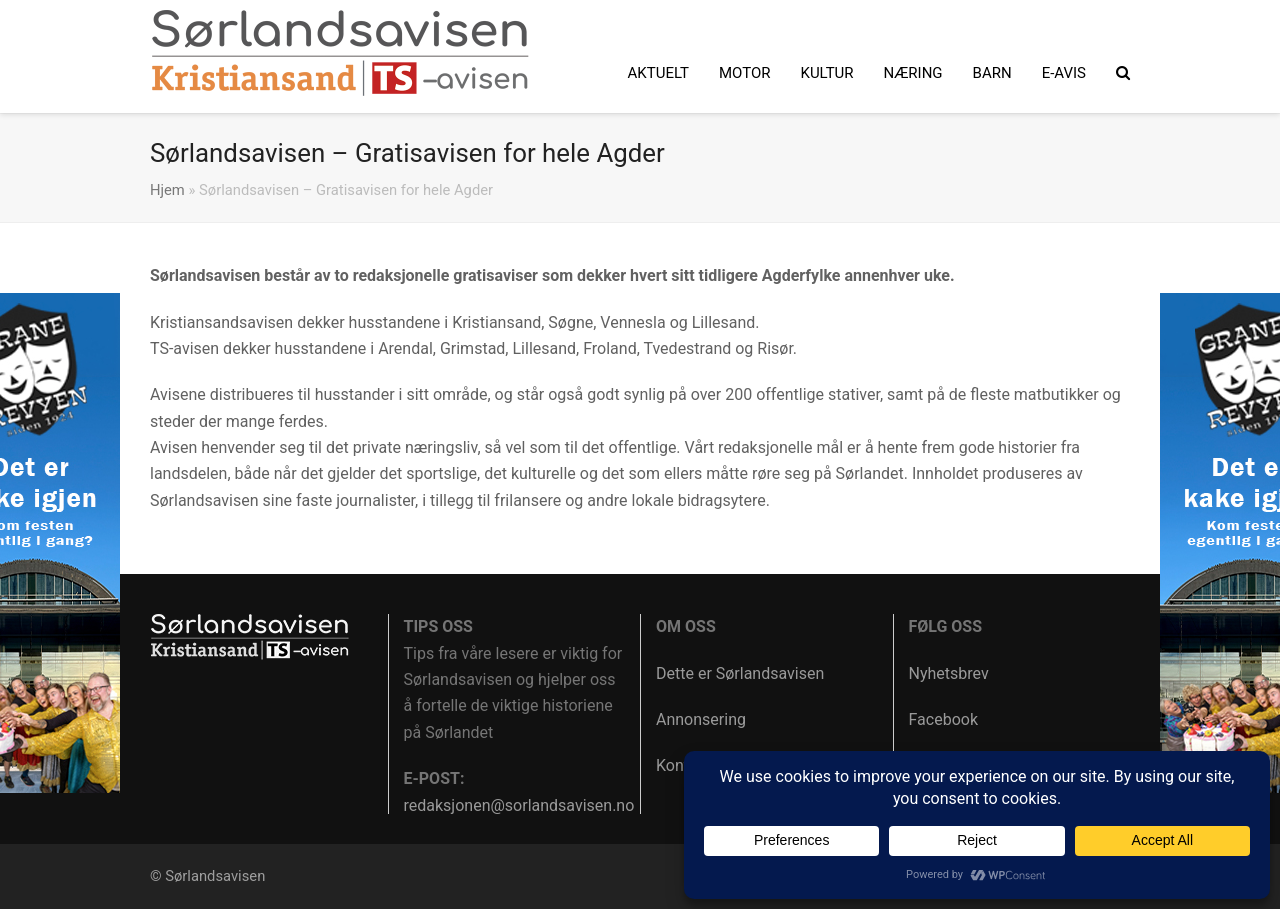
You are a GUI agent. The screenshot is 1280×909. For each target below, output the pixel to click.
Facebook (943, 719)
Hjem (167, 190)
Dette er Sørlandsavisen (740, 673)
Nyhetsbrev (949, 673)
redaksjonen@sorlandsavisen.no (519, 805)
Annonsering (701, 719)
